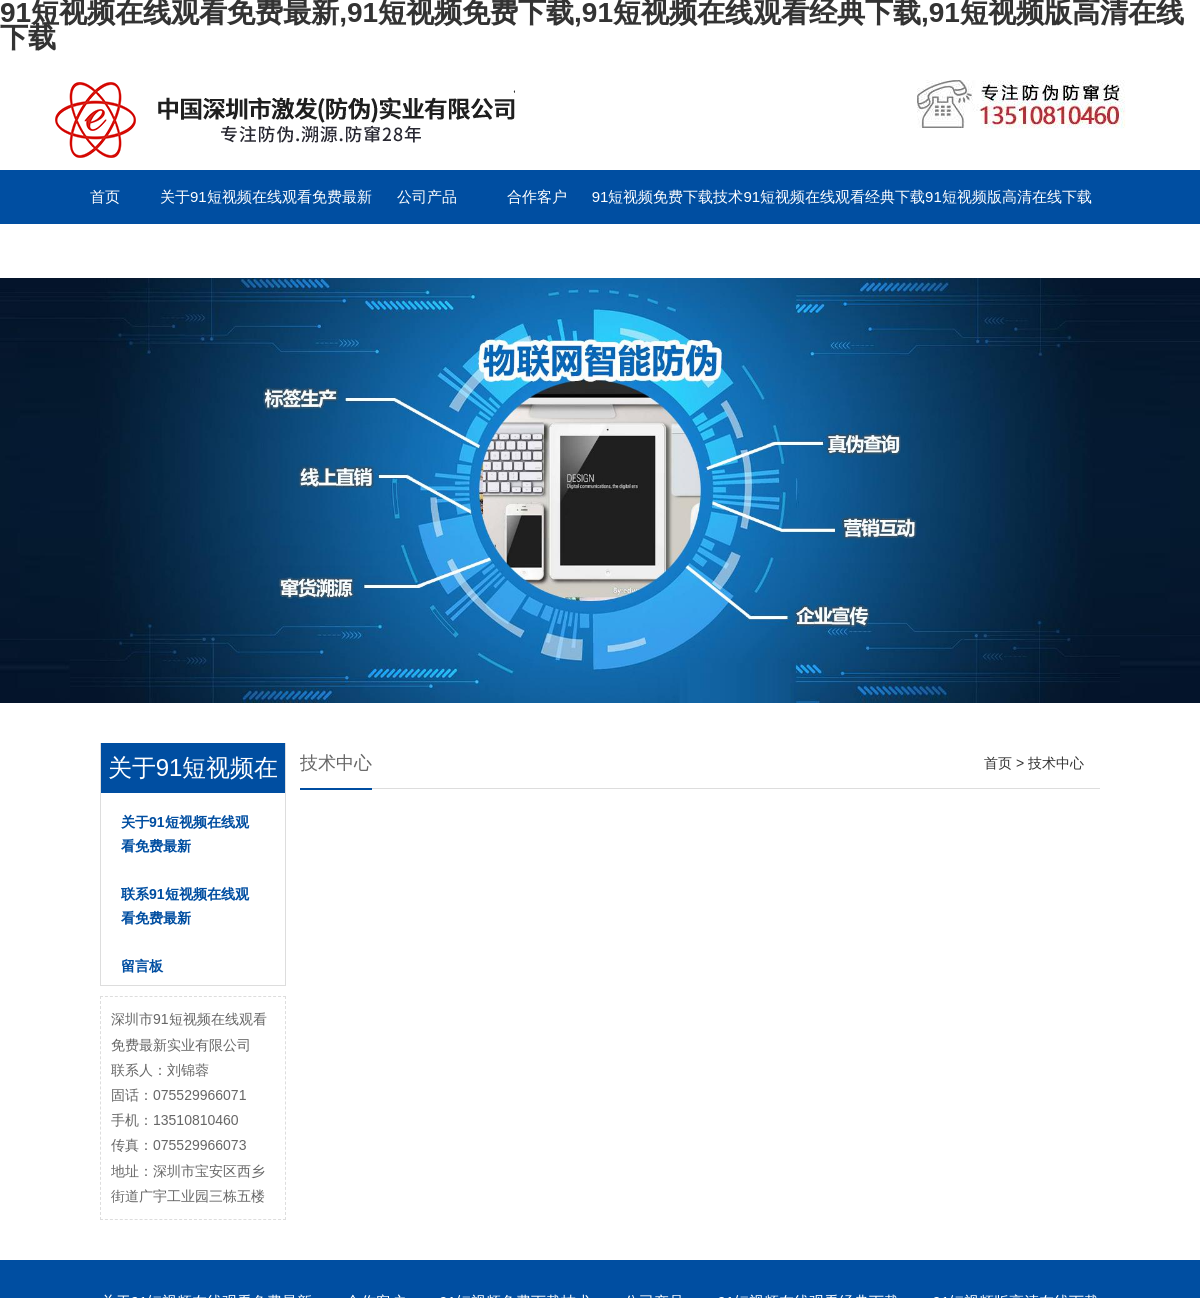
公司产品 (427, 196)
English (426, 250)
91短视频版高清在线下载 (1008, 196)
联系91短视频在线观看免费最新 (156, 250)
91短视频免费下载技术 (668, 196)
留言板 (316, 250)
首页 (105, 196)
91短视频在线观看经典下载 (834, 196)
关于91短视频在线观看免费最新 (266, 196)
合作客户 (537, 196)
